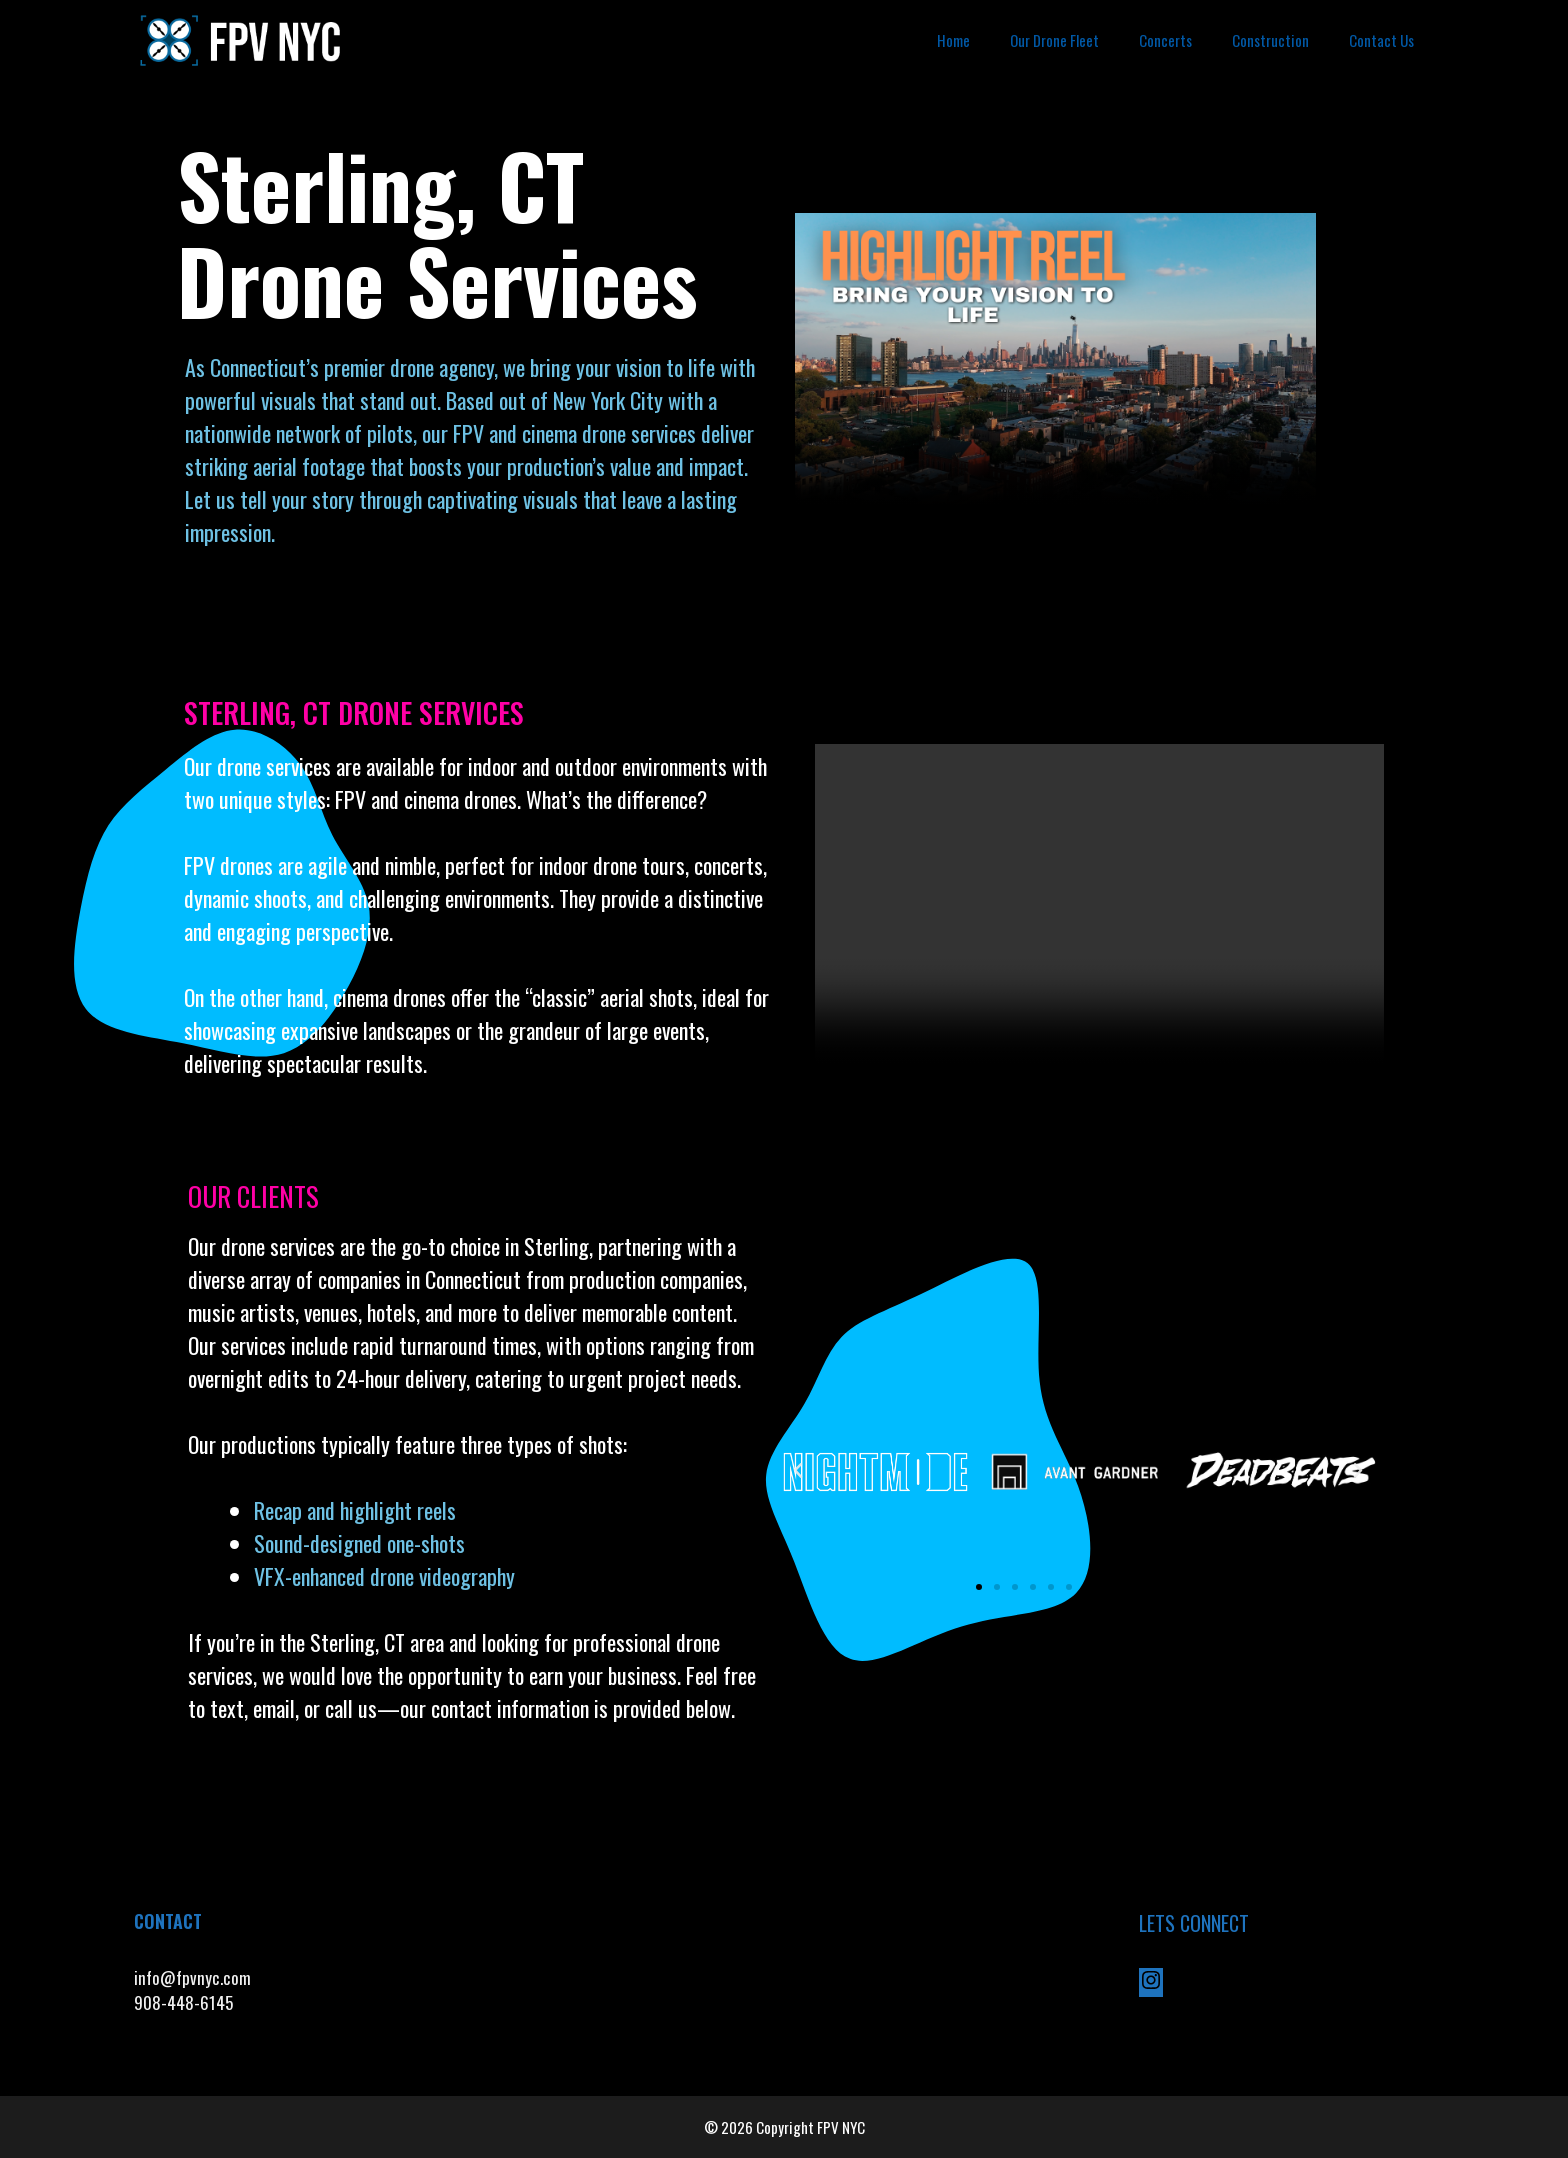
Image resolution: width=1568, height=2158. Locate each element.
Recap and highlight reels (355, 1510)
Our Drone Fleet (1054, 40)
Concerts (1165, 40)
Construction (1270, 40)
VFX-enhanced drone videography (387, 1576)
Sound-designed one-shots (359, 1543)
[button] (798, 1471)
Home (953, 40)
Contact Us (1381, 40)
